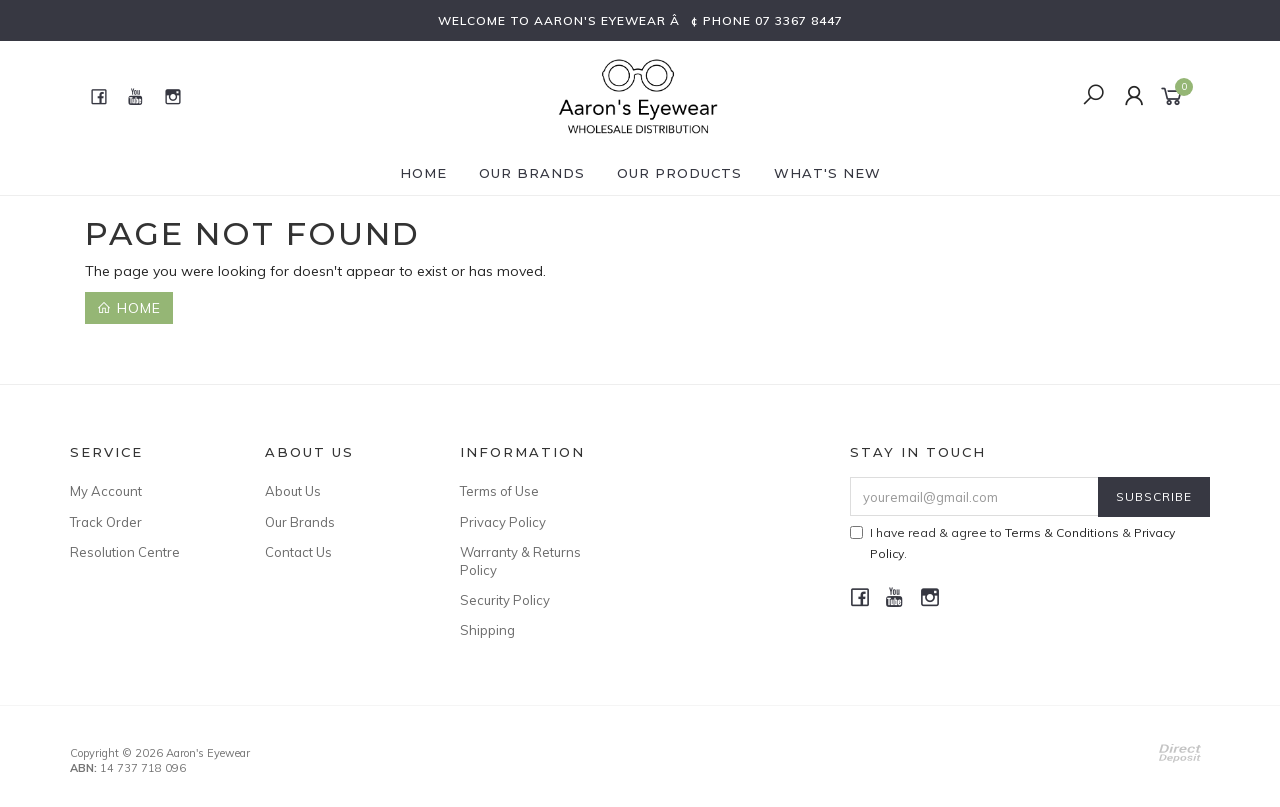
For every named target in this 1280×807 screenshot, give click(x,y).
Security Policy (505, 600)
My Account (106, 491)
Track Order (106, 522)
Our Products (679, 173)
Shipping (487, 630)
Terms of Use (499, 491)
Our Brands (532, 173)
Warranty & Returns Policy (520, 561)
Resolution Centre (125, 552)
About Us (293, 491)
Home (423, 173)
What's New (827, 173)
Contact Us (298, 552)
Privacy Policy (503, 522)
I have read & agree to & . (1012, 543)
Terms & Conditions (1062, 532)
